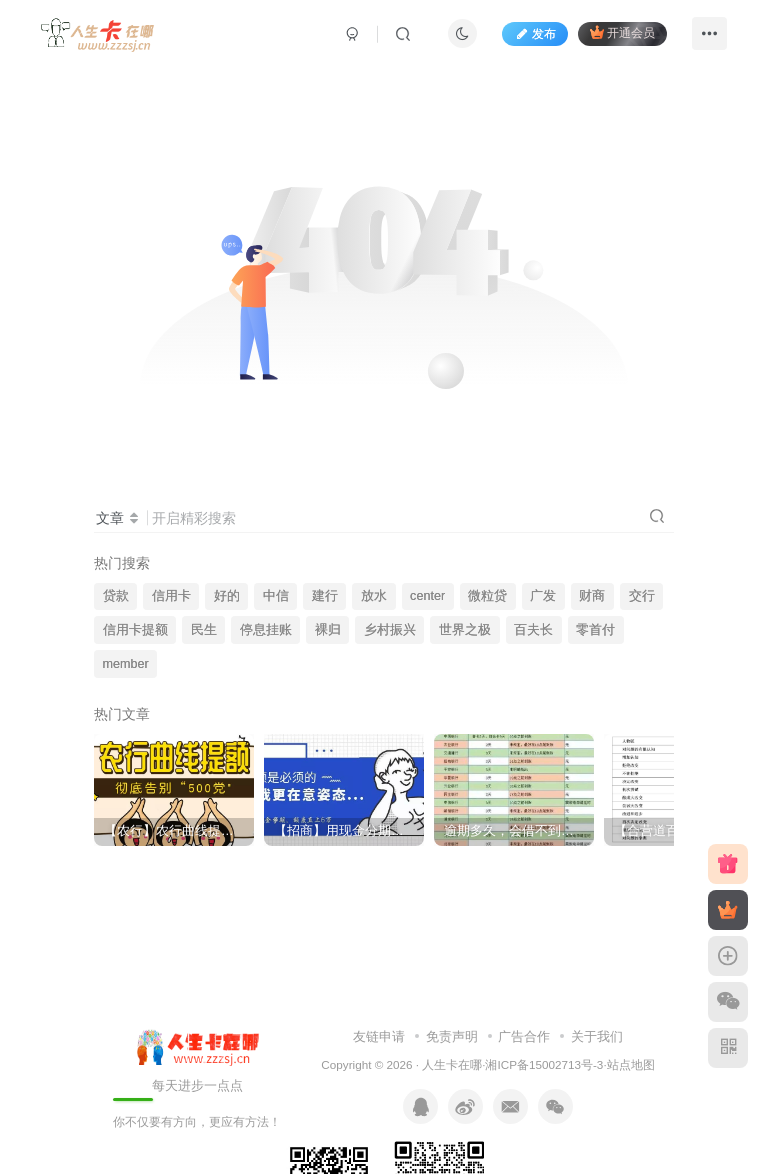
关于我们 (597, 1036)
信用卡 (171, 596)
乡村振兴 (390, 630)
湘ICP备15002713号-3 (544, 1064)
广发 (543, 596)
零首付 (595, 630)
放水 (374, 596)
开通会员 (622, 32)
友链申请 (379, 1036)
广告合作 (524, 1036)
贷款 (116, 596)
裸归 (328, 630)
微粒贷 (487, 596)
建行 (325, 596)
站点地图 (631, 1064)
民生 (204, 630)
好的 (227, 596)
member (126, 664)
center (427, 596)
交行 (642, 596)
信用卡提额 (135, 630)
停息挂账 (266, 630)
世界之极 (465, 630)
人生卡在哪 (452, 1064)
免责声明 (452, 1036)
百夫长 (533, 630)
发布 (535, 34)
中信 (276, 596)
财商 (592, 596)
